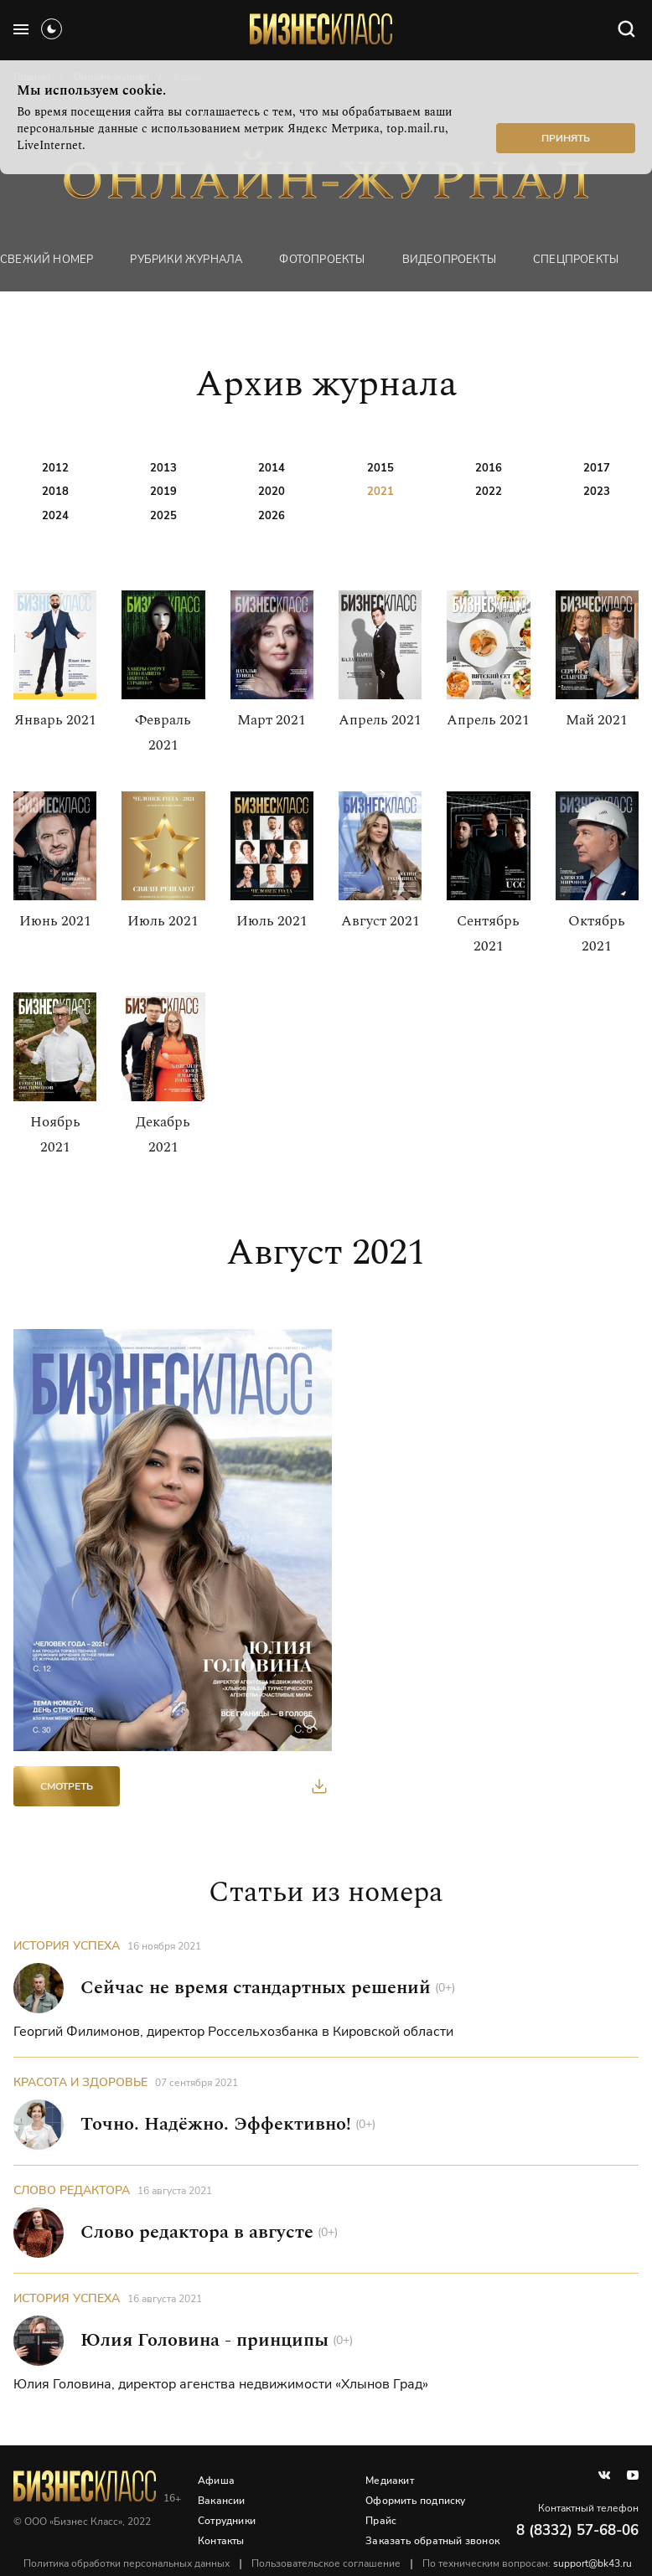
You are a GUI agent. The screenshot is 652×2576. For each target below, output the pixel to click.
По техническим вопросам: (527, 2563)
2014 (271, 468)
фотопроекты (322, 259)
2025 (163, 515)
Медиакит (389, 2480)
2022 (488, 491)
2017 (596, 468)
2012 (55, 468)
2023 (596, 491)
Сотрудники (227, 2520)
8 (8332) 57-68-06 (577, 2530)
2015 (380, 468)
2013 (163, 468)
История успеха (66, 1946)
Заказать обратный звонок (432, 2541)
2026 (271, 515)
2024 (55, 515)
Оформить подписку (415, 2500)
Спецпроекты (575, 259)
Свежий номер (46, 259)
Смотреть (66, 1786)
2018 (55, 491)
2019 (163, 491)
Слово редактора (71, 2190)
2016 (488, 468)
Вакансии (222, 2500)
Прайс (380, 2520)
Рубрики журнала (186, 259)
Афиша (216, 2480)
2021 (380, 491)
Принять (565, 138)
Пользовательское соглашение (326, 2563)
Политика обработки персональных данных (126, 2563)
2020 (271, 491)
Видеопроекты (449, 259)
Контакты (221, 2541)
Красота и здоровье (80, 2082)
